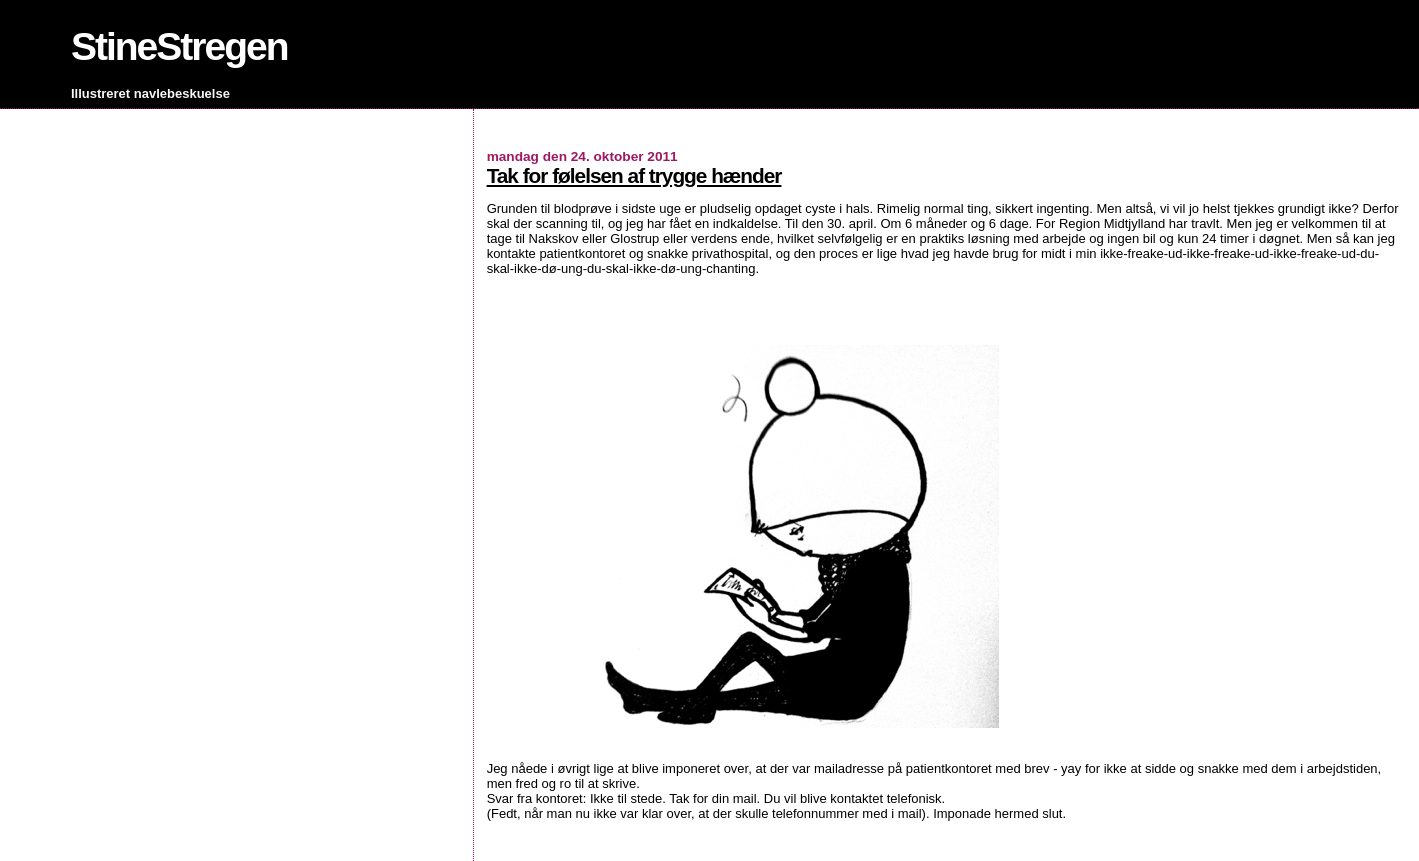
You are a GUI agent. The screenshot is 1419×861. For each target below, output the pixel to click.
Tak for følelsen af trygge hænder (634, 175)
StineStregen (179, 46)
